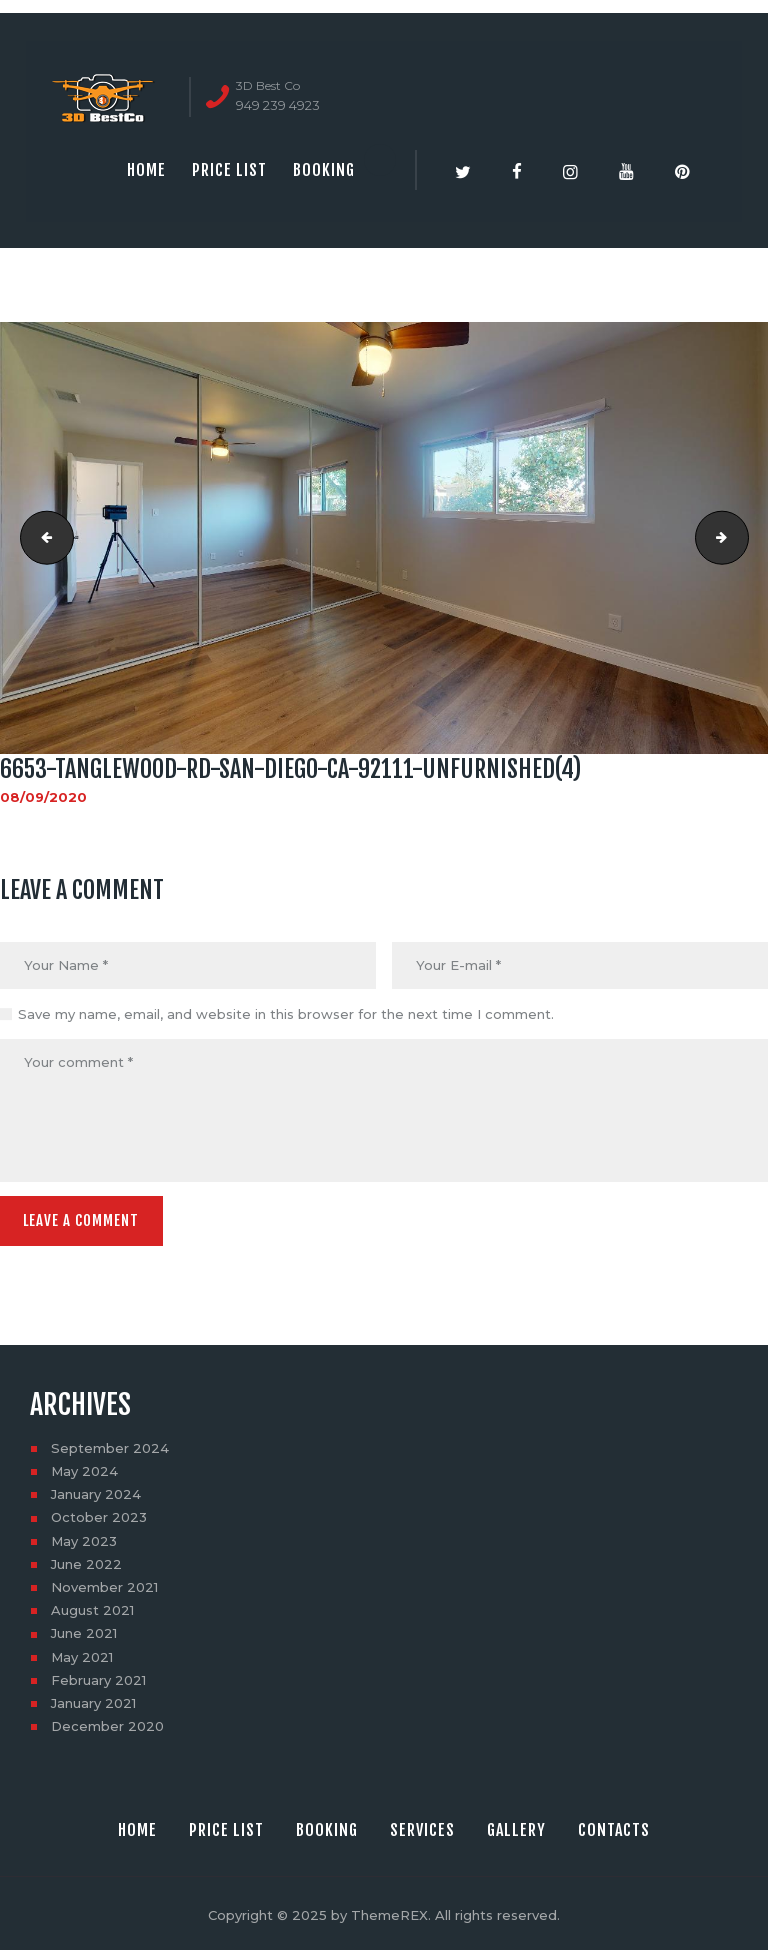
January (96, 1491)
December (107, 1723)
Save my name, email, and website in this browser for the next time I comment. (286, 1014)
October (99, 1514)
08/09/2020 (43, 797)
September (110, 1445)
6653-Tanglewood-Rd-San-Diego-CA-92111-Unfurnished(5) (742, 538)
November (104, 1584)
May (84, 1468)
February (98, 1677)
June (86, 1561)
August (92, 1607)
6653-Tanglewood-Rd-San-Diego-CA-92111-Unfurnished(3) (41, 538)
